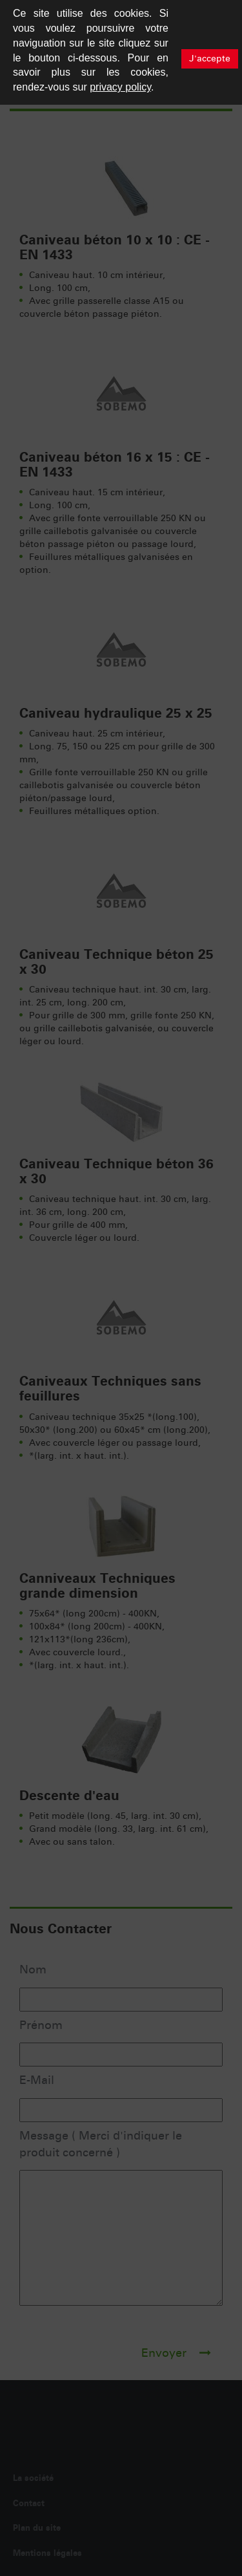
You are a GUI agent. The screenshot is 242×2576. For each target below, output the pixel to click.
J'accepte (209, 58)
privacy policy (120, 86)
